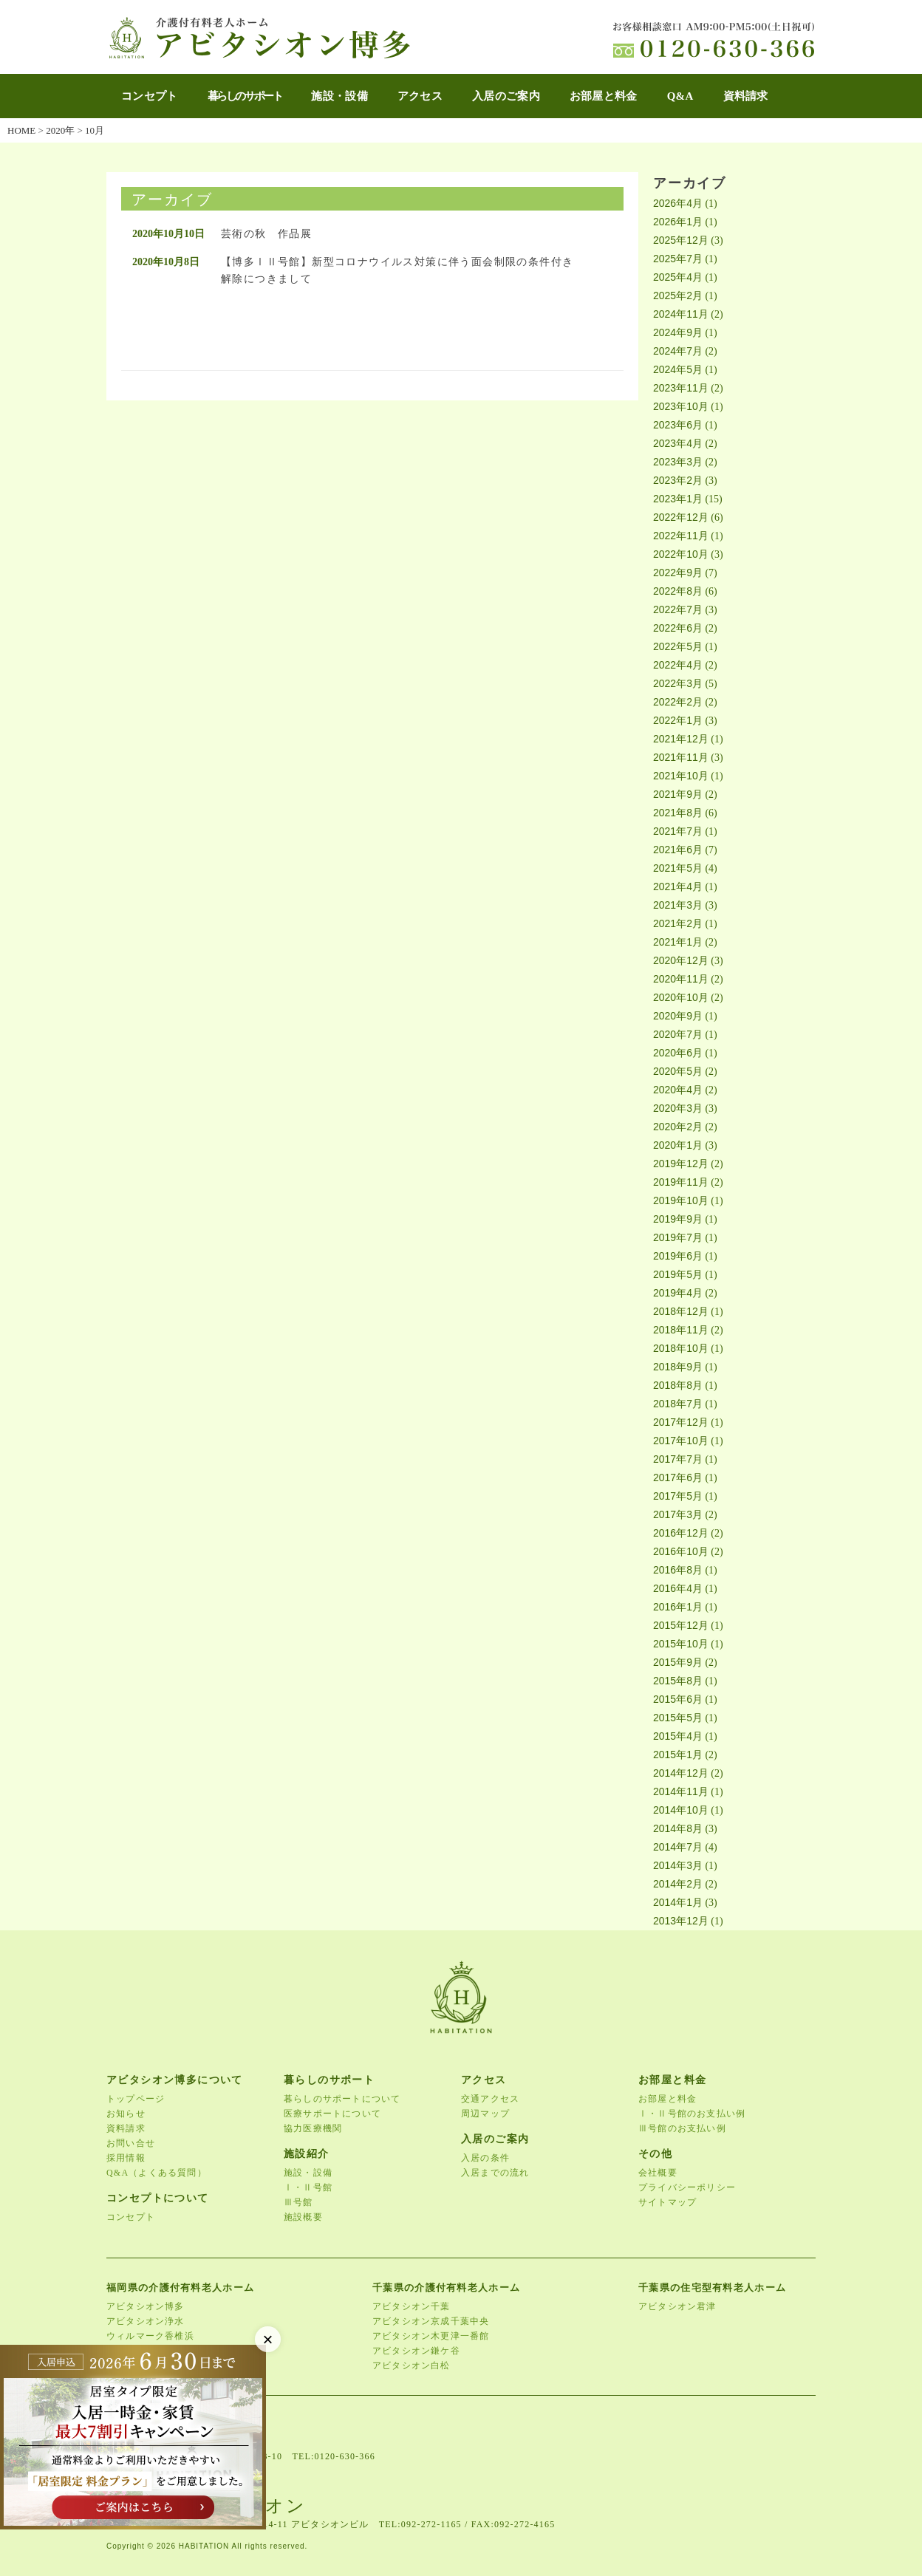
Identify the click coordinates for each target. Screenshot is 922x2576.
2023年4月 (678, 443)
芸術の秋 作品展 (266, 233)
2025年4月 (678, 277)
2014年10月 (680, 1810)
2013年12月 (680, 1921)
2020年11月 (680, 979)
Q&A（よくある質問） (156, 2172)
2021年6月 (678, 849)
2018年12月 (680, 1311)
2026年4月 (678, 203)
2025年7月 (678, 258)
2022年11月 (680, 535)
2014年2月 (678, 1884)
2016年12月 (680, 1533)
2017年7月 (678, 1459)
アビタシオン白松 (411, 2365)
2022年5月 (678, 646)
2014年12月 (680, 1773)
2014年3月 (678, 1865)
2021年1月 (678, 942)
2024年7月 (678, 351)
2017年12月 (680, 1422)
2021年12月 (680, 739)
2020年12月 (680, 960)
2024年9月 (678, 332)
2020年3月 (678, 1108)
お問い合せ (130, 2143)
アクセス (420, 96)
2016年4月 (678, 1588)
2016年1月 (678, 1607)
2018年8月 (678, 1385)
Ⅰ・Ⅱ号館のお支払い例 (691, 2113)
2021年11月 (680, 757)
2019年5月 (678, 1274)
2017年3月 (678, 1514)
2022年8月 (678, 591)
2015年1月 (678, 1754)
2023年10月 (680, 406)
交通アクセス (490, 2099)
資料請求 (745, 96)
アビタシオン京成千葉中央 (430, 2321)
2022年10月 (680, 554)
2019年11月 (680, 1182)
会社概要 (657, 2172)
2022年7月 (678, 609)
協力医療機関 (313, 2128)
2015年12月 (680, 1625)
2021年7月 (678, 831)
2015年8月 (678, 1681)
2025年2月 (678, 295)
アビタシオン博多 (145, 2306)
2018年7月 (678, 1404)
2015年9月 (678, 1662)
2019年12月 (680, 1163)
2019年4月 (678, 1293)
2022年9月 (678, 572)
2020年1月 (678, 1145)
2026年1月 (678, 222)
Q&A (680, 96)
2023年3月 (678, 462)
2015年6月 (678, 1699)
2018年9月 (678, 1367)
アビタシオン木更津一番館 (430, 2336)
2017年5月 (678, 1496)
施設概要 (303, 2217)
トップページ (135, 2099)
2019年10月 (680, 1200)
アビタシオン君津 (677, 2306)
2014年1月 (678, 1902)
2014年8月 (678, 1828)
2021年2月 (678, 923)
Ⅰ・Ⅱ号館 (308, 2187)
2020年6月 (678, 1053)
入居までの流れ (495, 2172)
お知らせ (126, 2113)
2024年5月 (678, 369)
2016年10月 (680, 1551)
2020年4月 (678, 1090)
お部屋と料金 (604, 96)
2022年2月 (678, 702)
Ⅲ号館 (298, 2202)
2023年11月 (680, 388)
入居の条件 (485, 2158)
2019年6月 (678, 1256)
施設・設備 (339, 96)
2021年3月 (678, 905)
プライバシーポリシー (687, 2187)
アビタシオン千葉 (411, 2306)
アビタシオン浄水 (145, 2321)
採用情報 (126, 2158)
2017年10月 (680, 1440)
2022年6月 (678, 628)
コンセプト (149, 96)
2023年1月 (678, 499)
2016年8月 (678, 1570)
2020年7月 (678, 1034)
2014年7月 (678, 1847)
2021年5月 (678, 868)
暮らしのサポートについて (342, 2099)
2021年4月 (678, 886)
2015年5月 (678, 1717)
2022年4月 (678, 665)
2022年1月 (678, 720)
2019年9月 (678, 1219)
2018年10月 (680, 1348)
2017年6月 (678, 1477)
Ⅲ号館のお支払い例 (682, 2128)
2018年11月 (680, 1330)
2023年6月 (678, 425)
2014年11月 (680, 1791)
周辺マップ (485, 2113)
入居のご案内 (506, 96)
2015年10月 (680, 1644)
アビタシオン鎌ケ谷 (416, 2351)
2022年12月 (680, 517)
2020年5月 (678, 1071)
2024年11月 (680, 314)
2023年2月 (678, 480)
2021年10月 (680, 776)
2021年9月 (678, 794)
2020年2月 (678, 1126)
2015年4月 (678, 1736)
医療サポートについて (332, 2113)
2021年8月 (678, 813)
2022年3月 (678, 683)
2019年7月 (678, 1237)
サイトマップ (667, 2202)
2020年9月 (678, 1016)
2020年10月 (680, 997)
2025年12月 (680, 240)
